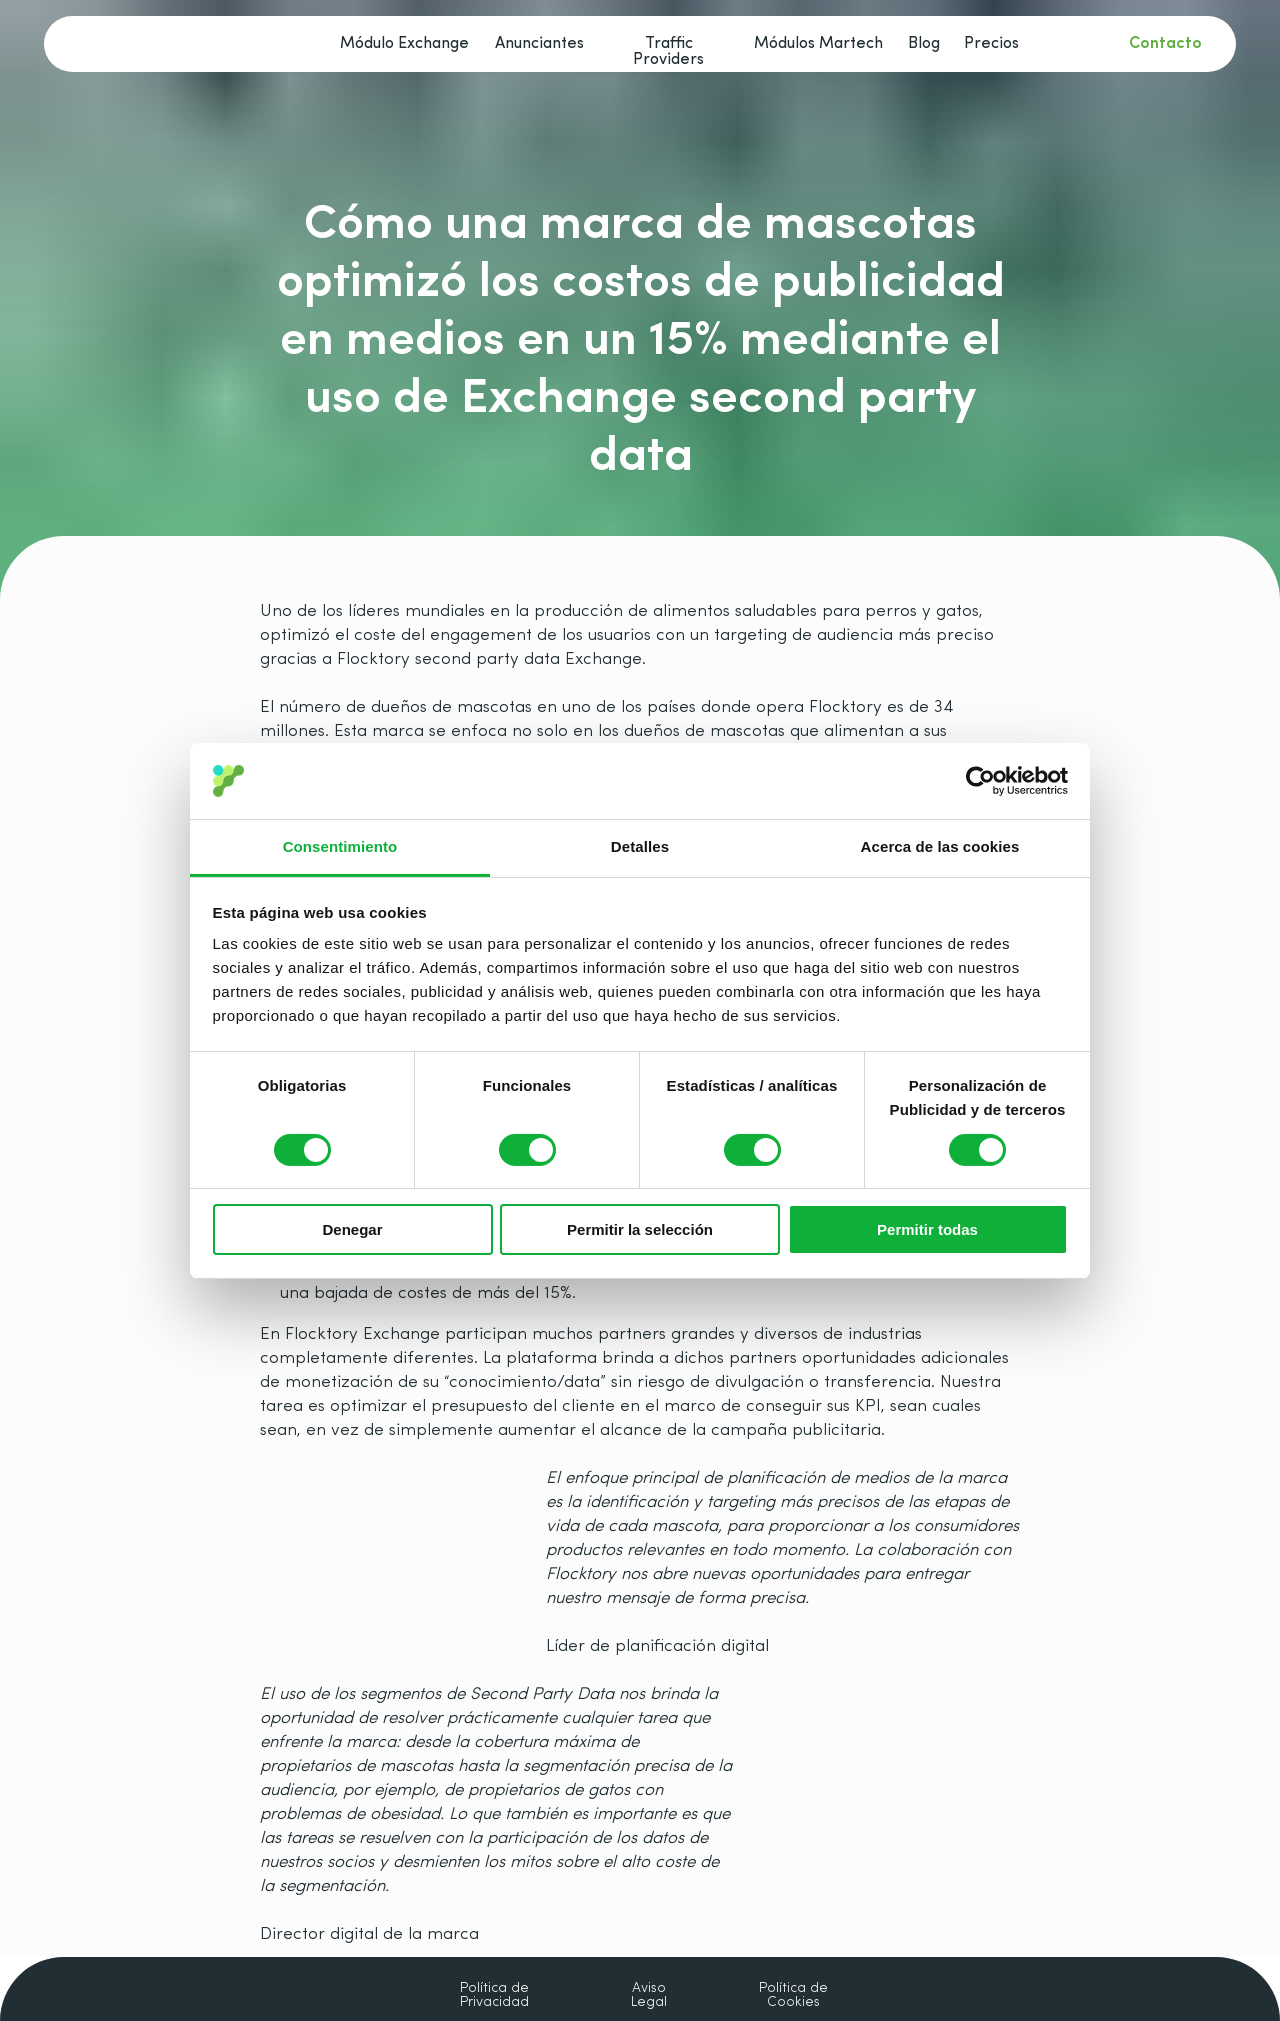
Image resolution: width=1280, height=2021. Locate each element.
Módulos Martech (818, 44)
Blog (924, 44)
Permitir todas (927, 1229)
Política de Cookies (793, 1996)
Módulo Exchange (404, 44)
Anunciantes (539, 44)
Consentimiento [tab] (340, 846)
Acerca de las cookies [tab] (940, 846)
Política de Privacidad (494, 1996)
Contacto (1165, 44)
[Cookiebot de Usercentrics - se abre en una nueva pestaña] (980, 781)
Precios (991, 44)
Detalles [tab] (640, 846)
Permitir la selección (640, 1229)
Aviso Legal (649, 1996)
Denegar (352, 1229)
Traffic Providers (668, 52)
